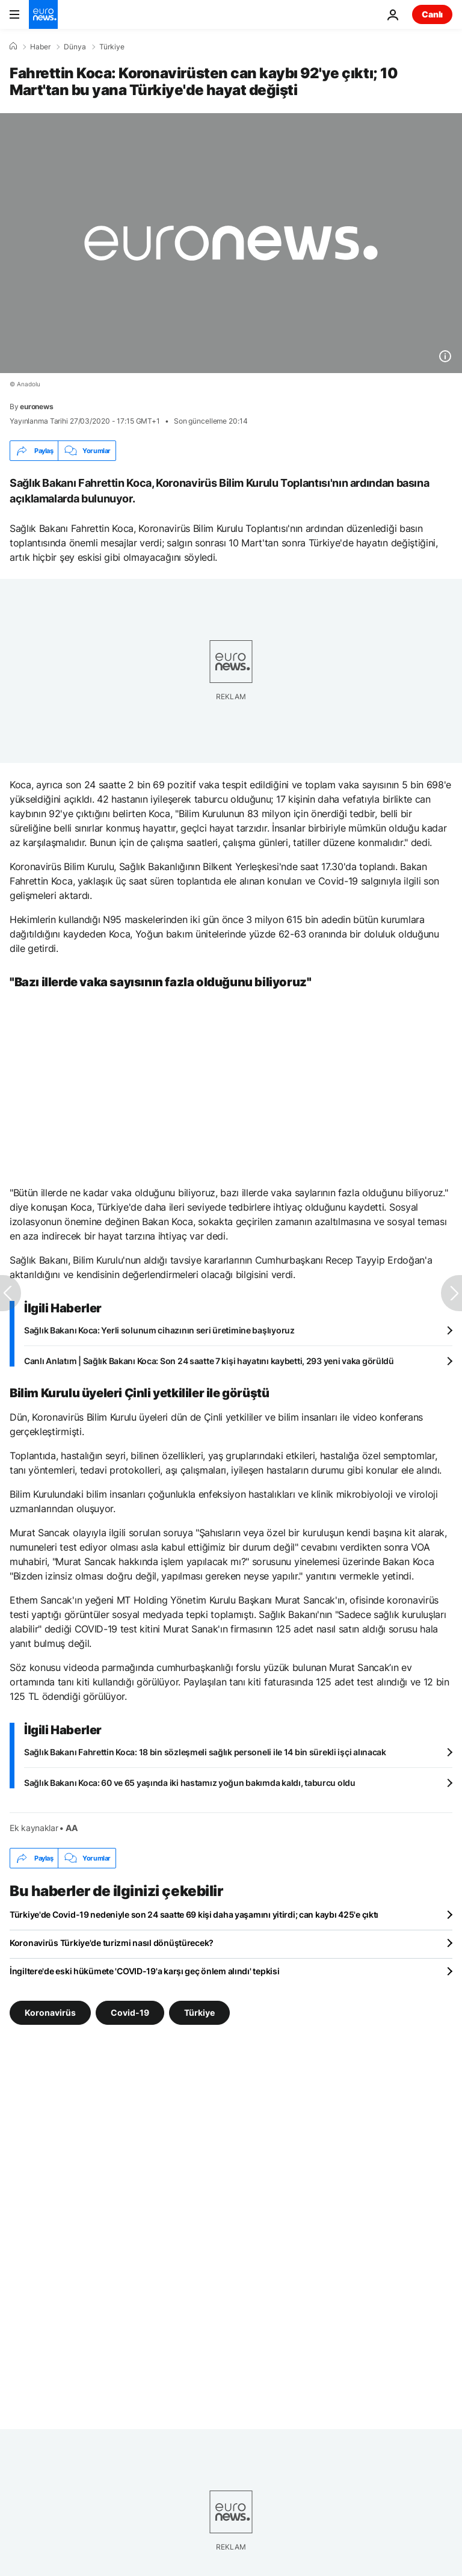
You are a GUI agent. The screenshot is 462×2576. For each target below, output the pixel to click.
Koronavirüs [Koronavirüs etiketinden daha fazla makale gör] (50, 2012)
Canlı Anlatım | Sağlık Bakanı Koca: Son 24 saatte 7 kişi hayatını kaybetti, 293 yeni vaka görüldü (209, 1361)
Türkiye (112, 47)
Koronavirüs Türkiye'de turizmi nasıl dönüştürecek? (112, 1943)
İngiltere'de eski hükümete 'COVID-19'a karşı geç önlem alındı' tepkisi (144, 1971)
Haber (40, 47)
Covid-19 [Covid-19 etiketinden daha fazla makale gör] (130, 2012)
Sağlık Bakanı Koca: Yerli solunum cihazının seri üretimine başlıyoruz (159, 1330)
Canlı (432, 14)
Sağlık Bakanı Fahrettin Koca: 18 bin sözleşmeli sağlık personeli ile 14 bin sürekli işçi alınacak (205, 1752)
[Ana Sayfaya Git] (43, 14)
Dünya (75, 47)
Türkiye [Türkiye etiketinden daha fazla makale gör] (199, 2012)
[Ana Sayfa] (13, 46)
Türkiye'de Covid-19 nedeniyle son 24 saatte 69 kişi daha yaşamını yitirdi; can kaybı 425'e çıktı (194, 1914)
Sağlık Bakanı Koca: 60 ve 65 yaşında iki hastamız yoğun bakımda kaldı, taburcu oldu (190, 1783)
